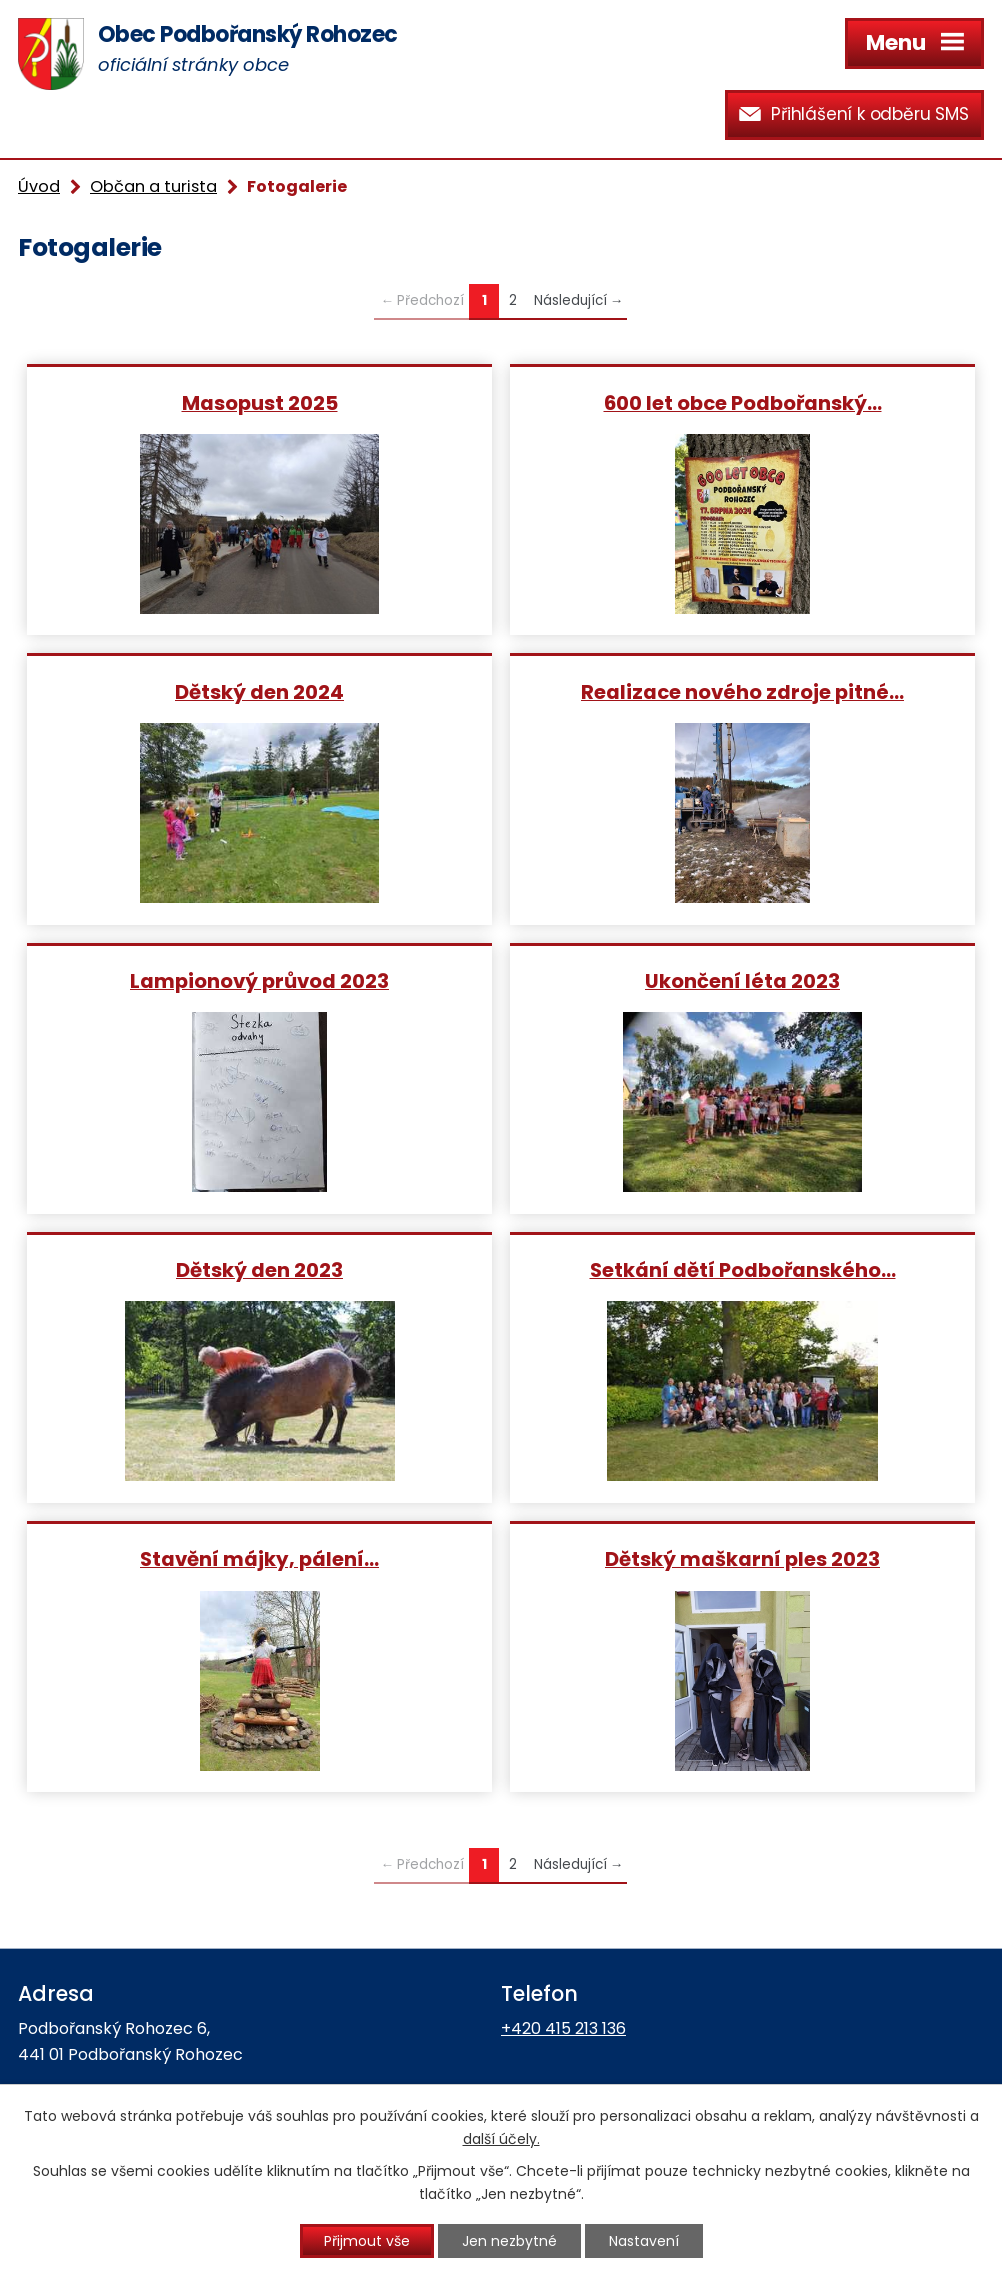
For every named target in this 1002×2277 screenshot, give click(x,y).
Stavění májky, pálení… (259, 1558)
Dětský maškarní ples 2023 (742, 1558)
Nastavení (644, 2241)
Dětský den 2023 (259, 1269)
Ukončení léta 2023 (742, 980)
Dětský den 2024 (259, 691)
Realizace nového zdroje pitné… (742, 691)
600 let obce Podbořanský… (743, 402)
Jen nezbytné (509, 2241)
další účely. (501, 2139)
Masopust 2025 (260, 402)
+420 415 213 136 (563, 2028)
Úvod (39, 186)
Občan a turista (153, 186)
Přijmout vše (367, 2241)
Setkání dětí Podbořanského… (743, 1269)
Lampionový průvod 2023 (259, 980)
